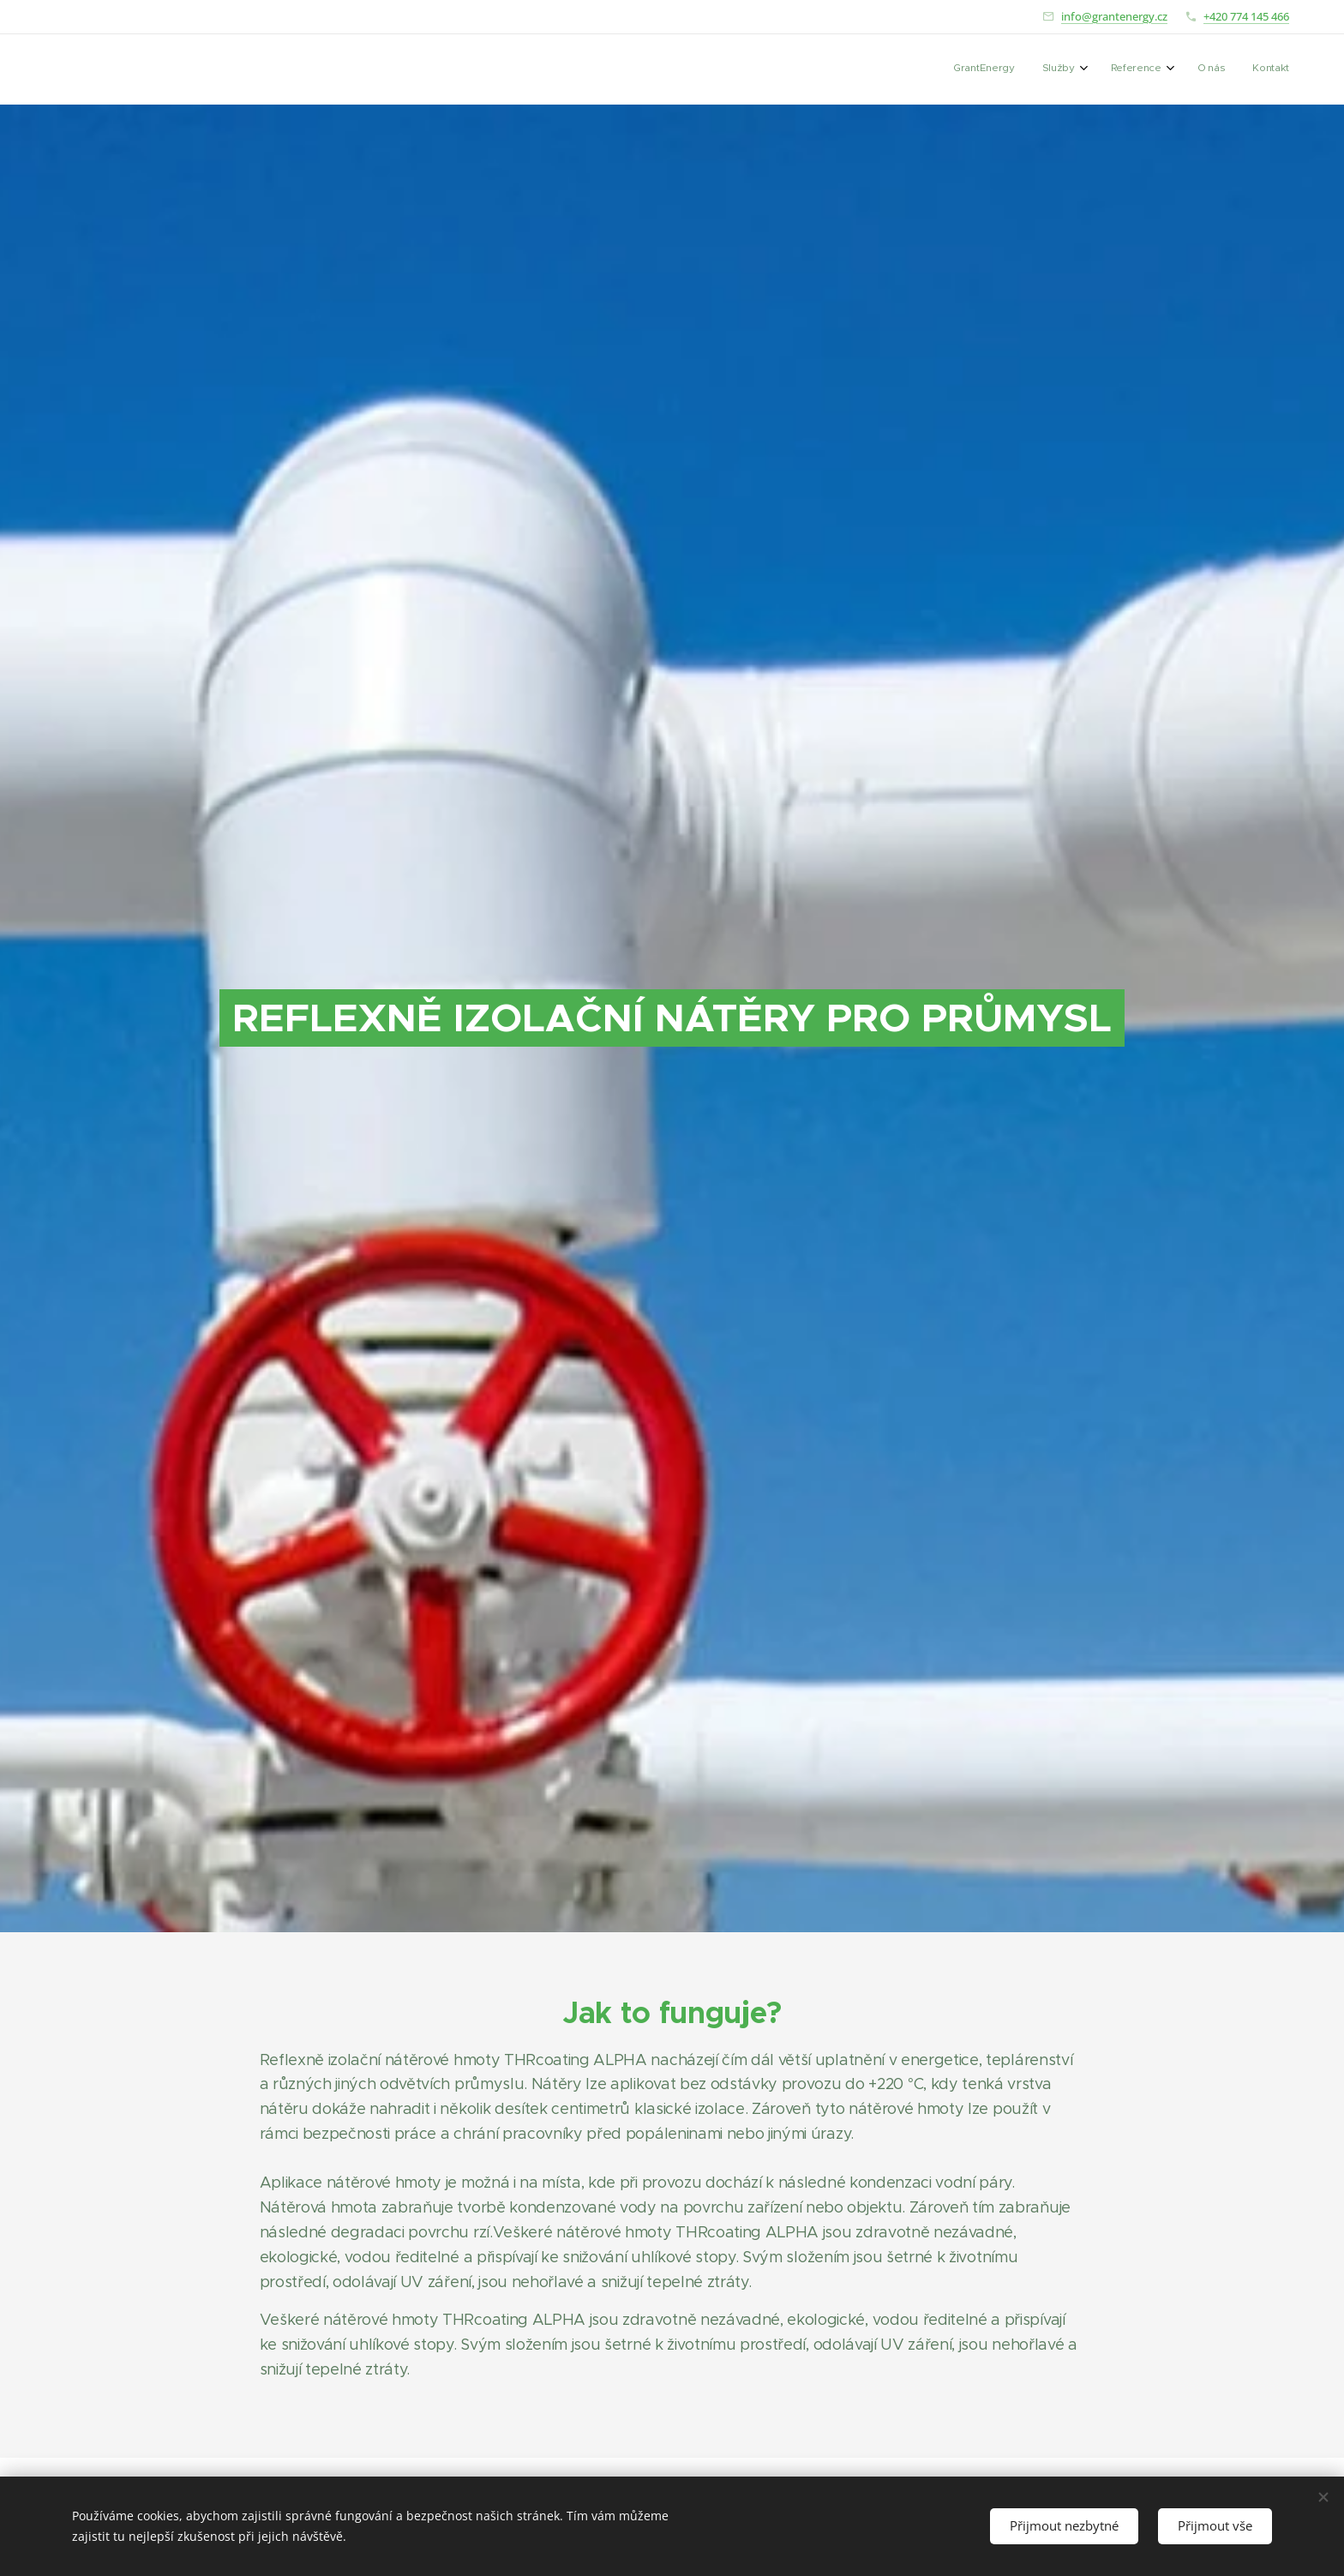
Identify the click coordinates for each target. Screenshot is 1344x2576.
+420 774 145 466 (1246, 16)
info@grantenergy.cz (1114, 16)
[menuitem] (1167, 69)
